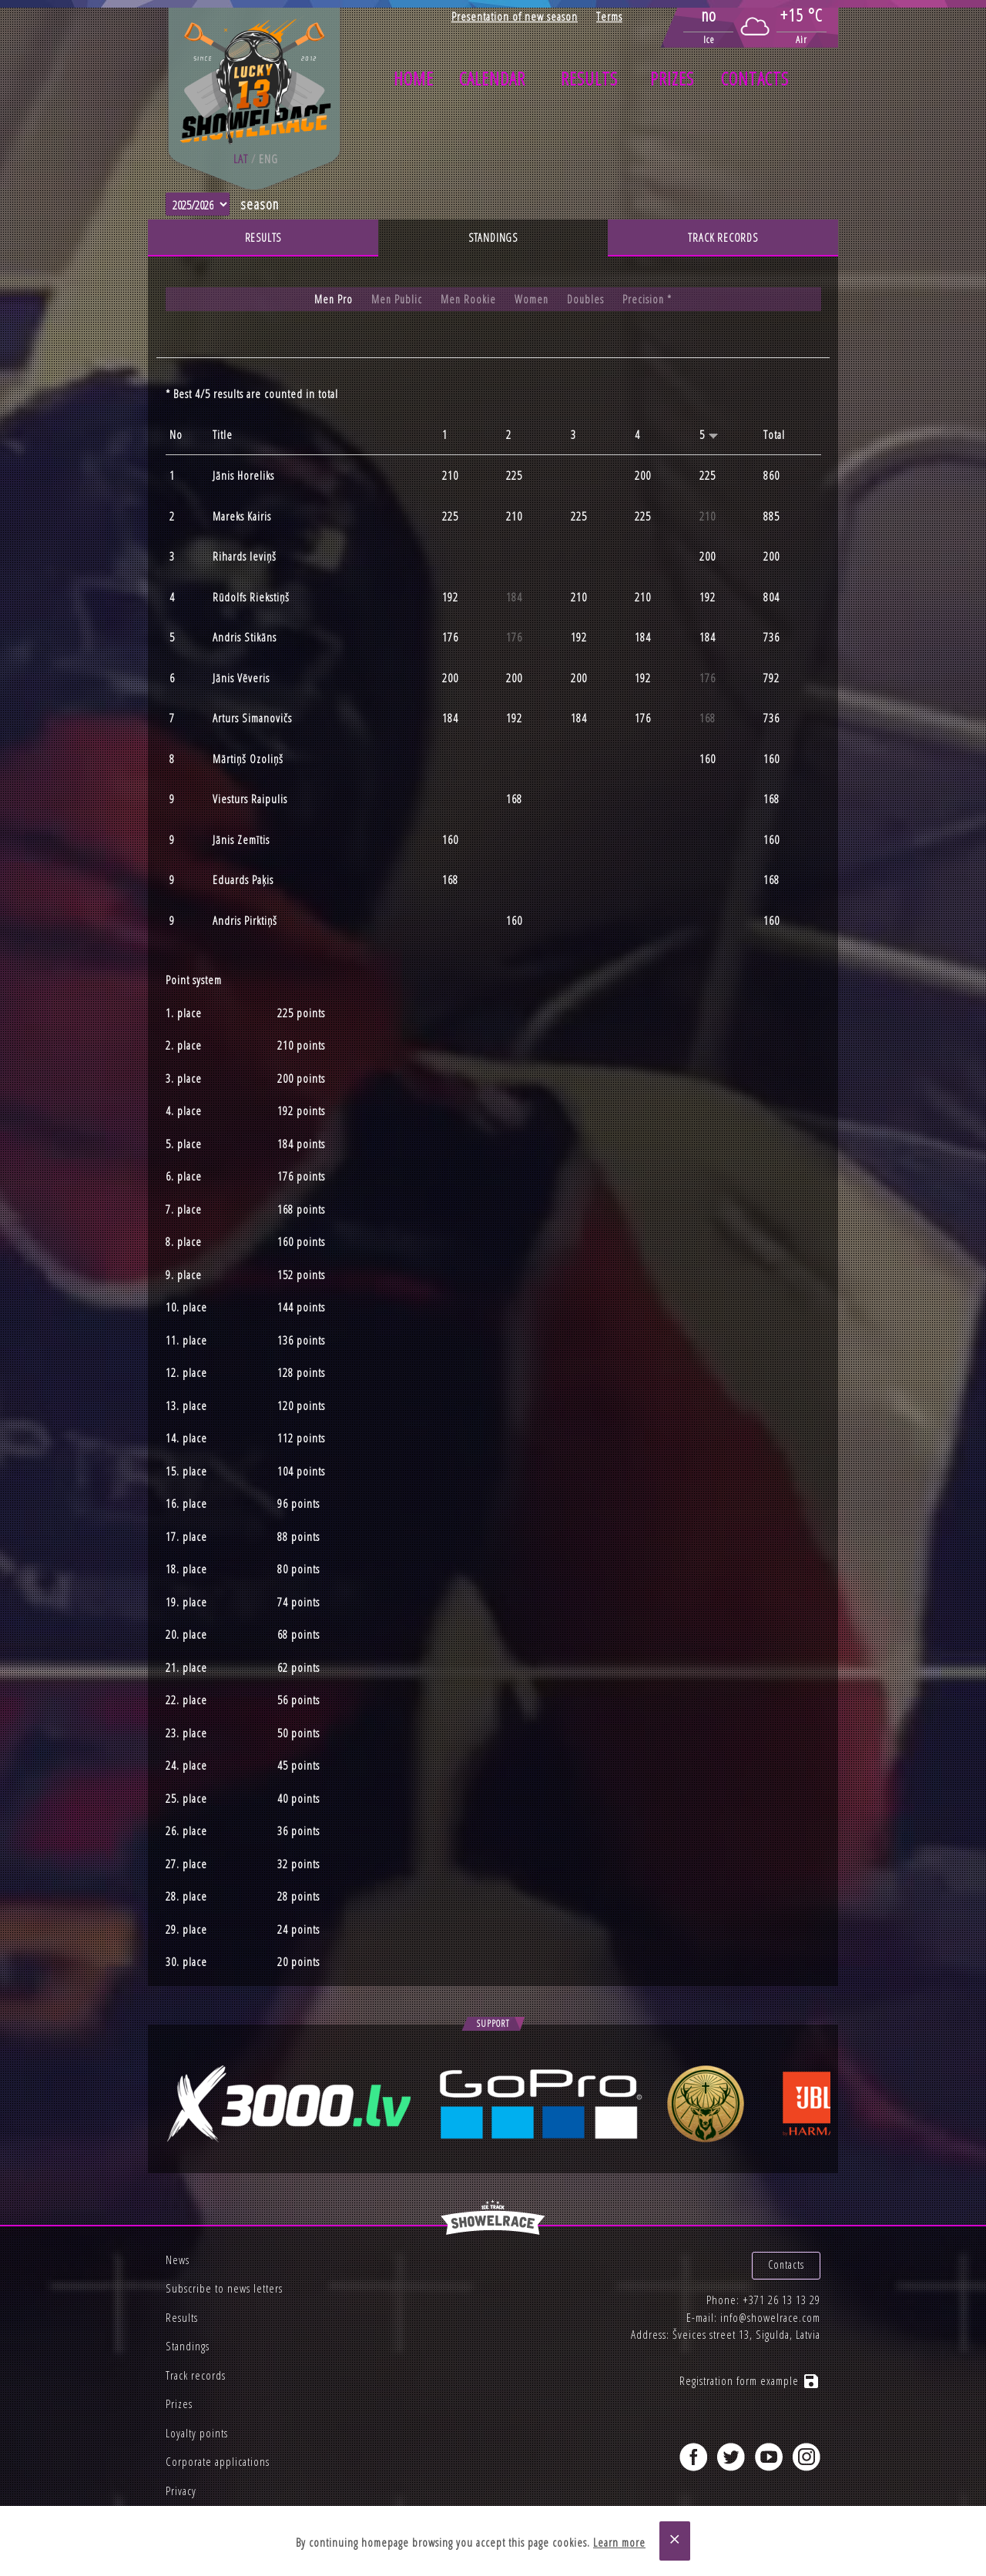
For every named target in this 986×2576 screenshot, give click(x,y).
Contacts (755, 78)
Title (223, 435)
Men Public (395, 299)
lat (240, 158)
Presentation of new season (514, 16)
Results (589, 78)
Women (532, 299)
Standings (492, 238)
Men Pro (330, 299)
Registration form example (749, 2368)
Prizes (672, 78)
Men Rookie (468, 299)
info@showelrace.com (770, 2304)
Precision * (650, 299)
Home (414, 78)
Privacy (181, 2490)
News (177, 2259)
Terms (609, 16)
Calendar (492, 78)
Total (774, 435)
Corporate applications (218, 2461)
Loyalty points (197, 2432)
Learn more (619, 2543)
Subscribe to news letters (224, 2288)
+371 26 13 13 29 (781, 2287)
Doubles (587, 299)
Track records (722, 238)
